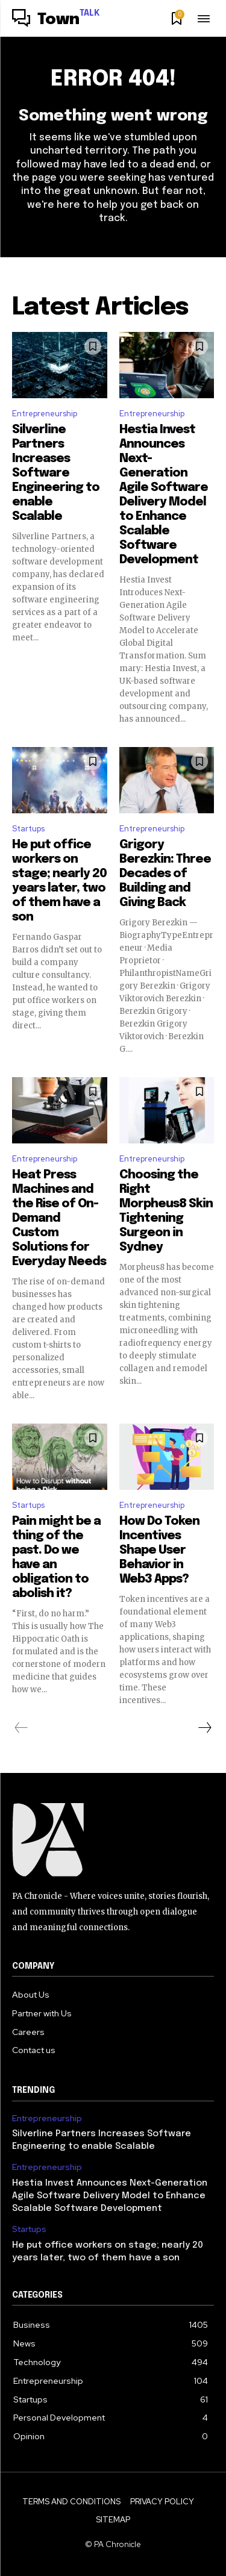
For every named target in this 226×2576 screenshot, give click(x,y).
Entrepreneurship (44, 413)
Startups (28, 829)
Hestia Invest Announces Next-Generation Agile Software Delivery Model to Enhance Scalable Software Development (109, 2195)
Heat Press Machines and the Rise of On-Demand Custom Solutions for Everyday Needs (59, 1218)
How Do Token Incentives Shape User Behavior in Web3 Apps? (159, 1550)
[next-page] (204, 1728)
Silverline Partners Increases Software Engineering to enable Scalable (55, 473)
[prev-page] (21, 1728)
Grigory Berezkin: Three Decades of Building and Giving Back (165, 874)
